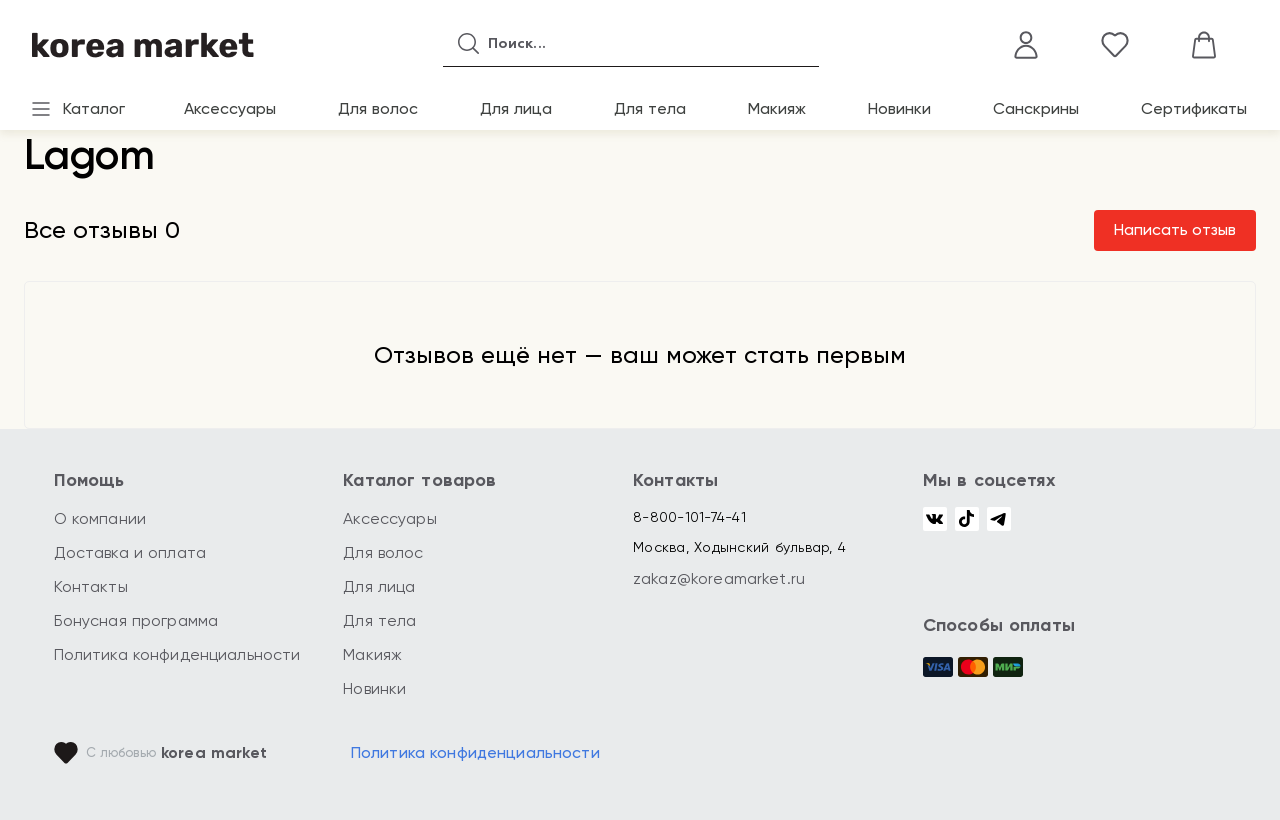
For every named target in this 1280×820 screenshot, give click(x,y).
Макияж (777, 108)
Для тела (650, 108)
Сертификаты (1194, 108)
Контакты (91, 586)
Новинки (899, 108)
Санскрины (1036, 108)
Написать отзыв (1175, 229)
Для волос (378, 108)
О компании (100, 518)
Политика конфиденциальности (177, 654)
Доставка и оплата (130, 552)
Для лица (516, 108)
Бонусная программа (136, 620)
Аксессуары (230, 108)
